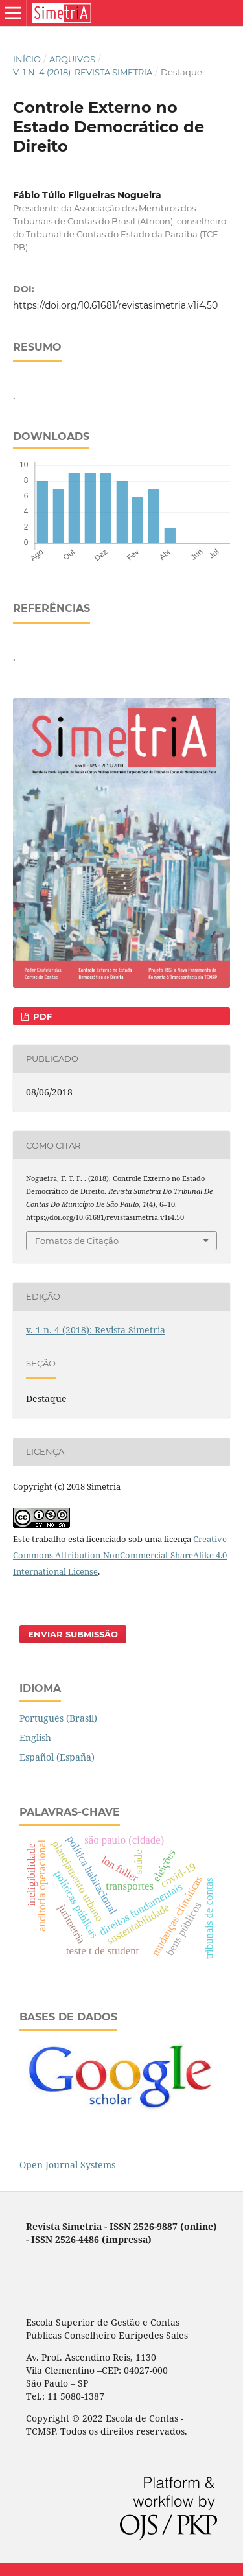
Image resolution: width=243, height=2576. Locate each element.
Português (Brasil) (58, 1718)
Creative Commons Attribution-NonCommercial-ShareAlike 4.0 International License (120, 1555)
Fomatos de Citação (77, 1240)
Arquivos (72, 59)
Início (27, 59)
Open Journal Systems (67, 2165)
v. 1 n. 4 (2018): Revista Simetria (82, 72)
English (35, 1737)
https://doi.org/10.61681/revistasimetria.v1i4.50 (115, 305)
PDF (41, 1016)
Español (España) (57, 1757)
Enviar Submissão (73, 1634)
